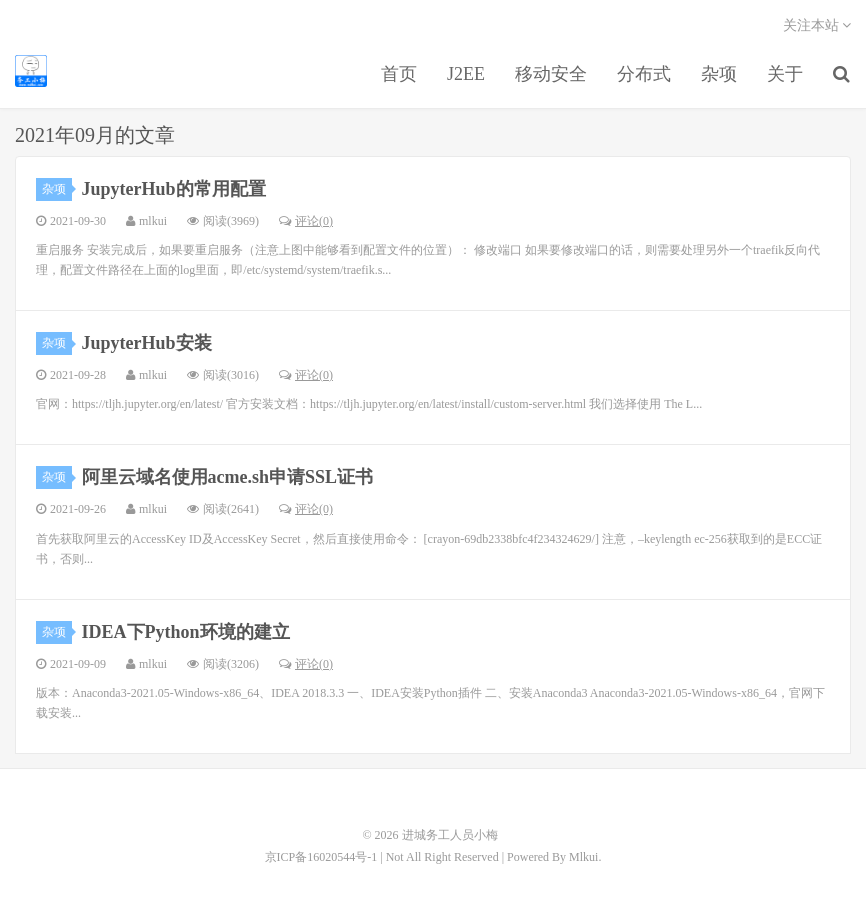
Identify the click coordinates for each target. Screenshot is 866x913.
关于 (785, 74)
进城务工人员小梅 (31, 71)
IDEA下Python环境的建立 (186, 632)
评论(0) (306, 221)
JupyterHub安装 (147, 343)
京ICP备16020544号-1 (321, 857)
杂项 (719, 74)
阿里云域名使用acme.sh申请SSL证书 (228, 477)
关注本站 (817, 25)
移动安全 (551, 74)
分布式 (644, 74)
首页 (399, 74)
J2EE (466, 74)
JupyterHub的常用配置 (174, 189)
